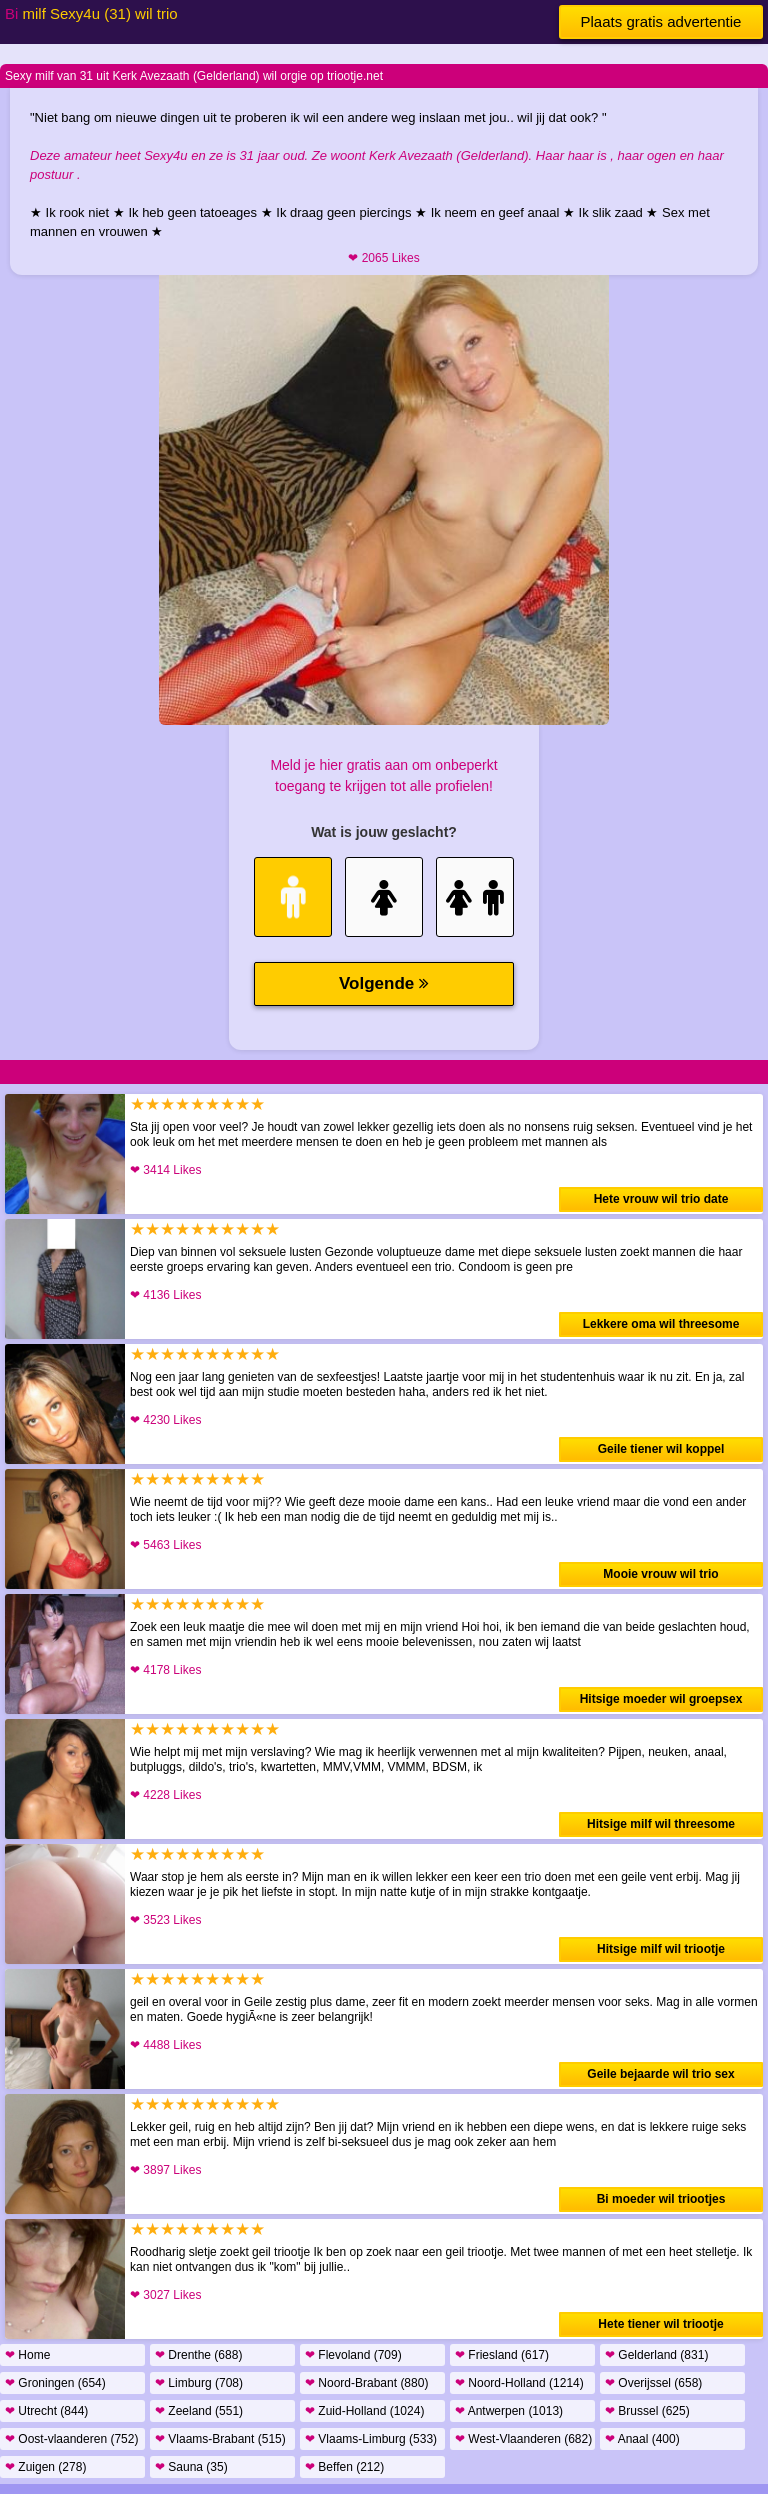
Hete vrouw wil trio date (661, 1199)
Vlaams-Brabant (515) (220, 2439)
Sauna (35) (191, 2467)
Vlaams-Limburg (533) (371, 2439)
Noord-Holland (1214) (519, 2383)
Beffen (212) (344, 2467)
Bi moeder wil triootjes (661, 2199)
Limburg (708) (199, 2383)
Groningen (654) (55, 2383)
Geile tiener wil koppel (661, 1449)
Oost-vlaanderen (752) (71, 2439)
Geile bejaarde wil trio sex (660, 2074)
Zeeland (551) (199, 2411)
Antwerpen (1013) (509, 2411)
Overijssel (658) (653, 2383)
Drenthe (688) (198, 2355)
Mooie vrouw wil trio (660, 1574)
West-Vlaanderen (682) (523, 2439)
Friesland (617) (502, 2355)
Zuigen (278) (45, 2467)
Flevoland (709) (353, 2355)
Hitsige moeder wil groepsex (661, 1699)
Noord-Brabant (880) (366, 2383)
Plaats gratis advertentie (661, 21)
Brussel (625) (647, 2411)
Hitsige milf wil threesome (661, 1824)
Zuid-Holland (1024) (364, 2411)
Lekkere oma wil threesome (661, 1324)
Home (27, 2355)
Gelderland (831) (656, 2355)
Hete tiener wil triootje (660, 2324)
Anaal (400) (642, 2439)
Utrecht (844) (46, 2411)
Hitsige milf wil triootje (661, 1949)
